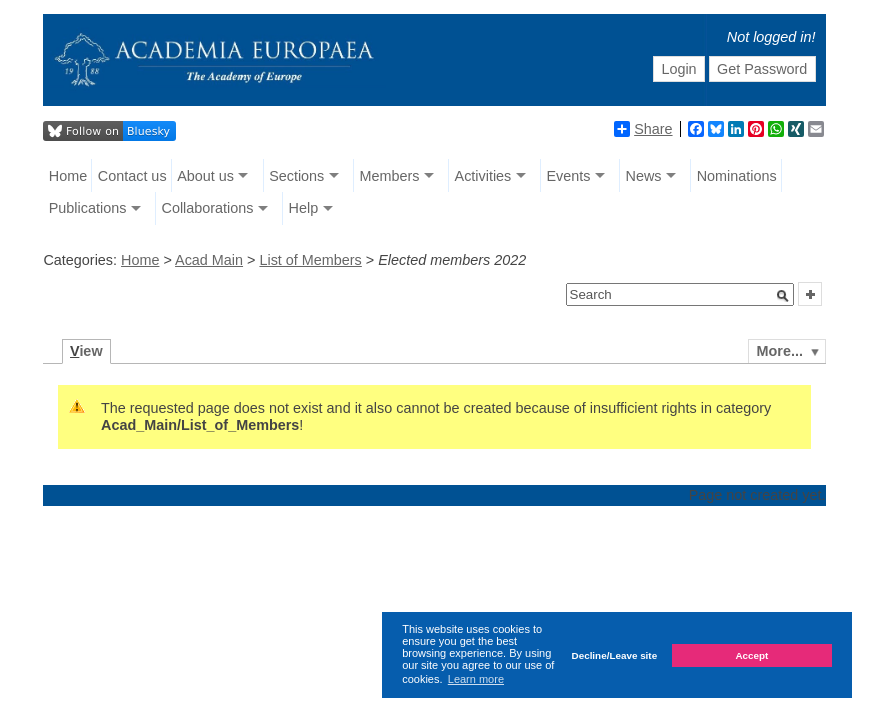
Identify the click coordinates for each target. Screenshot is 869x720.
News (644, 176)
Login (678, 69)
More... (780, 351)
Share (643, 129)
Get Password (762, 69)
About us (205, 176)
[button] (783, 296)
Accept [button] (751, 655)
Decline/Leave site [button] (615, 655)
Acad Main (209, 260)
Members (389, 176)
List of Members (310, 260)
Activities (483, 176)
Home (68, 176)
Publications (88, 208)
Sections (296, 176)
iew (86, 351)
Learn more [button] (476, 679)
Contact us (132, 176)
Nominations (737, 176)
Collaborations (207, 208)
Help (304, 208)
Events (568, 176)
